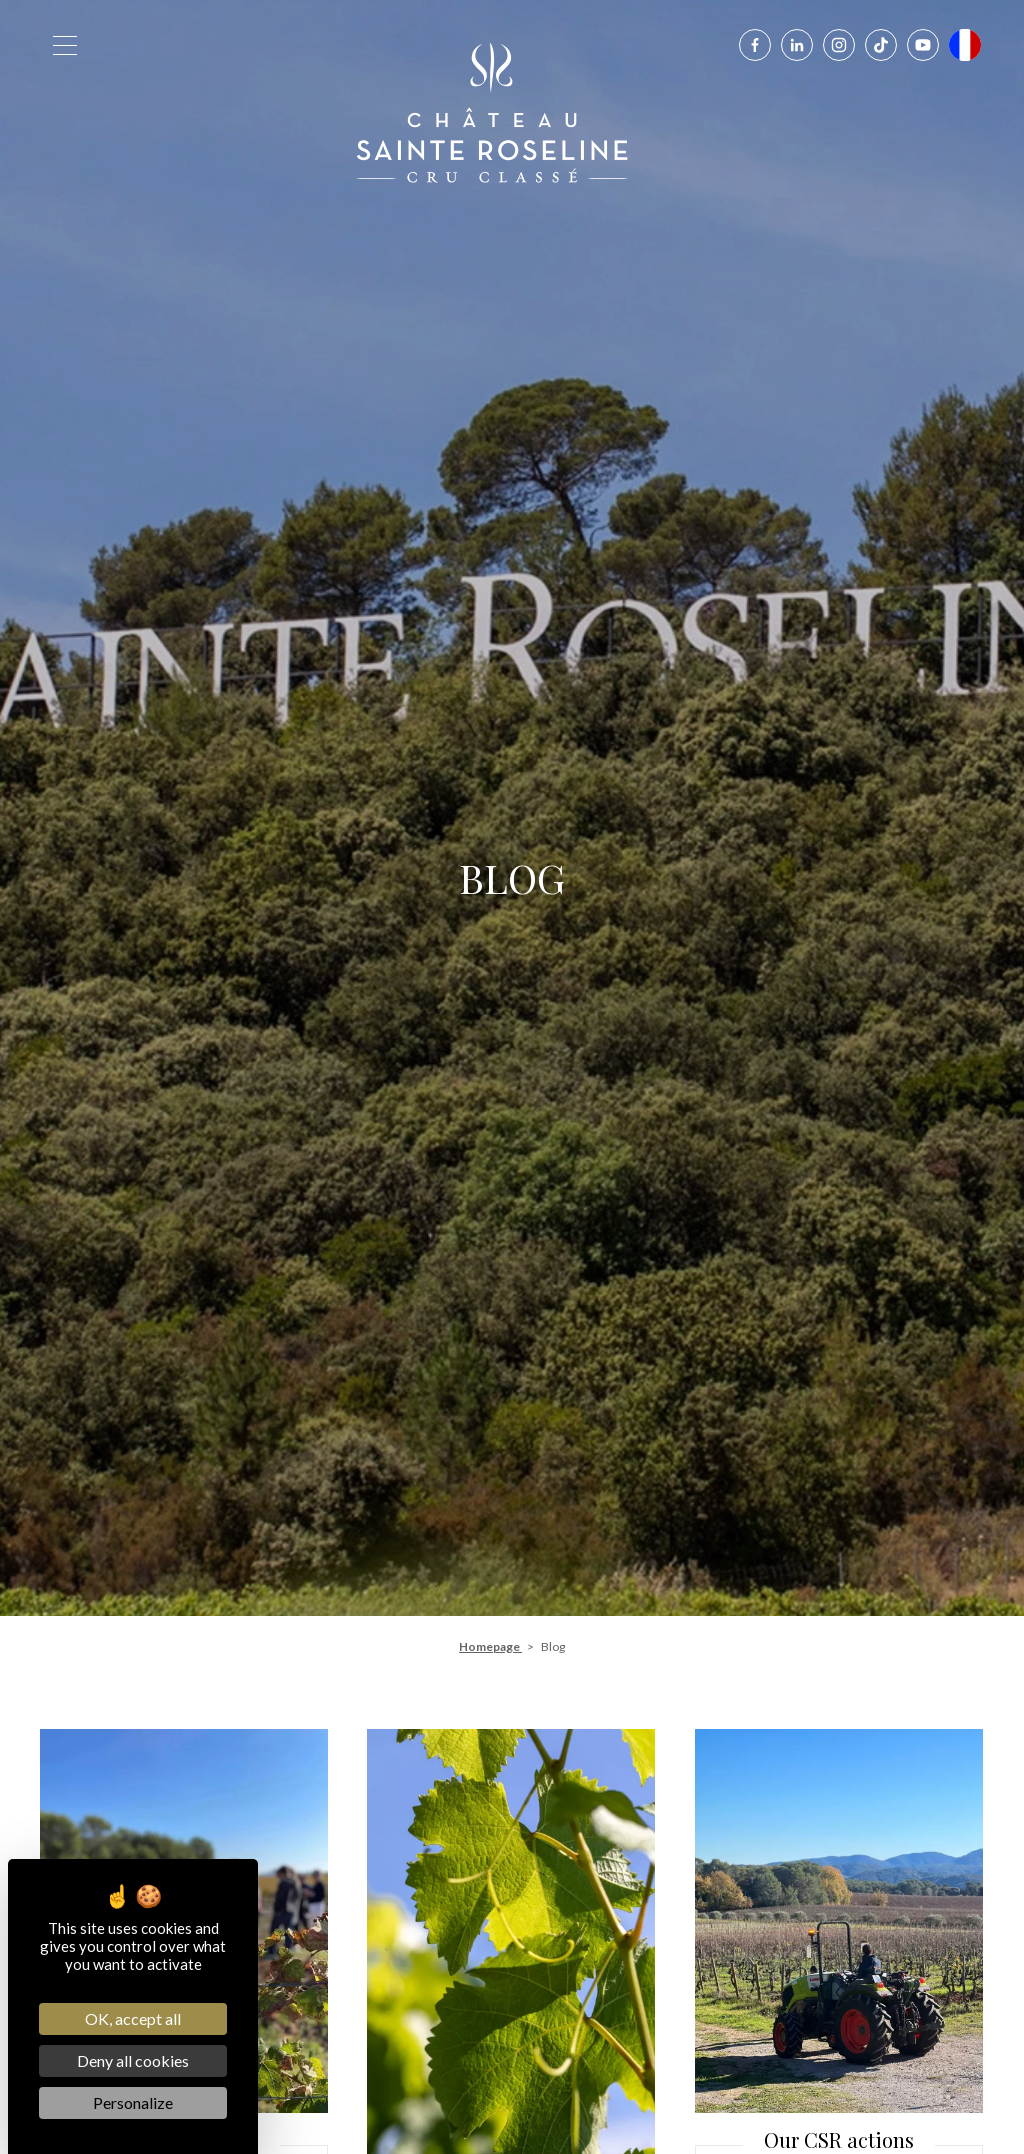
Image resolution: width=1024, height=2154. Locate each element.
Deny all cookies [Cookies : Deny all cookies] (133, 2060)
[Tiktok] (881, 45)
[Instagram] (839, 45)
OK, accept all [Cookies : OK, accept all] (133, 2018)
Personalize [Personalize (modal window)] (133, 2102)
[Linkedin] (797, 45)
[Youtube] (923, 45)
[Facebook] (755, 45)
